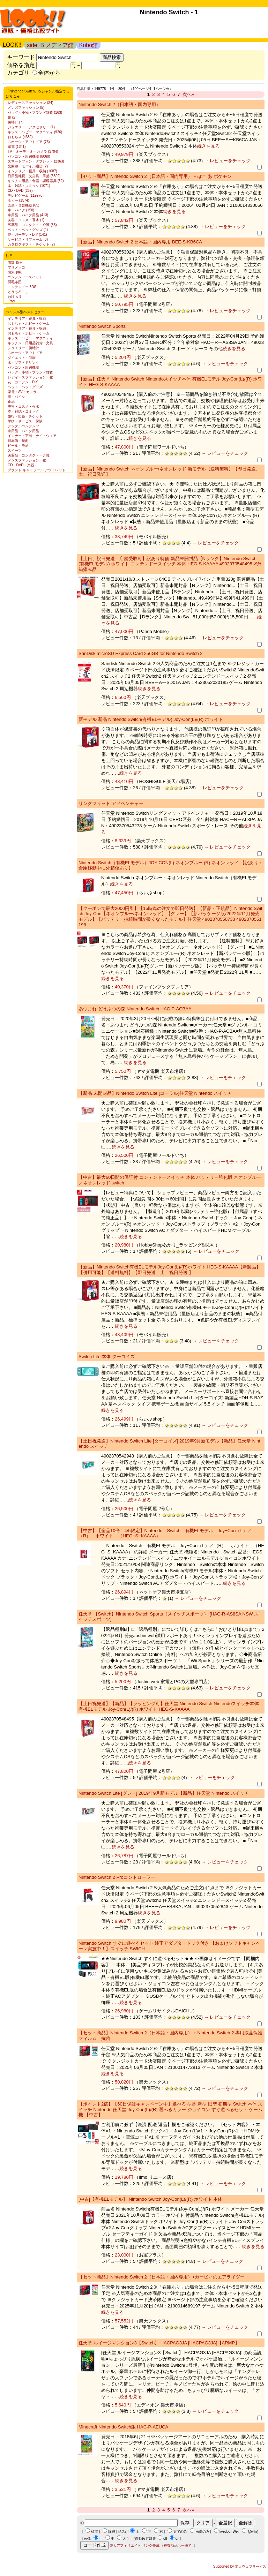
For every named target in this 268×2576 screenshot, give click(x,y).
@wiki (252, 2531)
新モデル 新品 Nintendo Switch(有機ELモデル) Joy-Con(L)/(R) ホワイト (151, 719)
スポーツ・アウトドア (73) (29, 142)
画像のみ (202, 2531)
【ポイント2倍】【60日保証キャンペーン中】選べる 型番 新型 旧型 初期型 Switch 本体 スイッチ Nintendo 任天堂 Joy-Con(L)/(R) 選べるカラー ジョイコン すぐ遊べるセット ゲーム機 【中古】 (170, 2109)
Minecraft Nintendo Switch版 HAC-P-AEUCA (123, 2427)
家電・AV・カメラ (22, 392)
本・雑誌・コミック (23, 411)
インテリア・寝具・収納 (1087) (32, 171)
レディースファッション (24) (30, 103)
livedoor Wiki (229, 2531)
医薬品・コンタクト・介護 (29, 455)
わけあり (15, 297)
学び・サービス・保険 (25, 421)
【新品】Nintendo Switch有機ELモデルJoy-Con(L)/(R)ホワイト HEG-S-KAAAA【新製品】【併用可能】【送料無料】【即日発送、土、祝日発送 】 (170, 1269)
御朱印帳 (15, 272)
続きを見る (208, 146)
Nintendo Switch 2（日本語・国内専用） (120, 104)
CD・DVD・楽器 (21, 465)
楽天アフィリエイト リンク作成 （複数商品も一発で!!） (153, 2545)
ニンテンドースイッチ (25, 277)
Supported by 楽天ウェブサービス (239, 2566)
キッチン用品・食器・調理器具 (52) (36, 181)
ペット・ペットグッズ (25, 387)
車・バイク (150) (21, 210)
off (165, 2538)
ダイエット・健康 (22, 358)
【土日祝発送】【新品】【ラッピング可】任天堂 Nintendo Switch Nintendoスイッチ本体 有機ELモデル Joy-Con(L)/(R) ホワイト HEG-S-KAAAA (169, 1706)
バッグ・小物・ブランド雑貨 (30, 372)
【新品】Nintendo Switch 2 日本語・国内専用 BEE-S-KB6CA (140, 241)
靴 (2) (12, 117)
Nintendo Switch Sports (102, 326)
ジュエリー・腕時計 (23, 348)
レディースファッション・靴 (30, 377)
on (177, 2538)
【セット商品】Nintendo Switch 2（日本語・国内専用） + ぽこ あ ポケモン (155, 176)
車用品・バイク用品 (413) (28, 215)
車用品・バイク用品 (23, 431)
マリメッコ (16, 267)
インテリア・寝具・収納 (27, 319)
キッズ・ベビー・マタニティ (30, 338)
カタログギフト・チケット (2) (31, 244)
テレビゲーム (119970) (26, 195)
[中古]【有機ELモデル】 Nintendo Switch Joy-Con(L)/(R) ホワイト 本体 (150, 2199)
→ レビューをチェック (227, 160)
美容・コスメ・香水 (23, 406)
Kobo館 (88, 45)
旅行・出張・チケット (25, 416)
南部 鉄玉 (15, 262)
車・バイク (16, 397)
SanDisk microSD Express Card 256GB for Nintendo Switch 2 (140, 653)
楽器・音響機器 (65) (23, 205)
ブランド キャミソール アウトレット (37, 470)
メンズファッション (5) (26, 108)
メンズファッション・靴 (27, 460)
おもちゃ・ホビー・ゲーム (29, 323)
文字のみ (180, 2531)
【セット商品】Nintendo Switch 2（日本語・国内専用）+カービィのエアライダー (162, 2277)
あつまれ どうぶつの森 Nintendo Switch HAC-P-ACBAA (135, 1008)
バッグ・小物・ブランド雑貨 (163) (35, 112)
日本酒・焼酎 (18, 441)
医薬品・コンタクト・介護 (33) (32, 225)
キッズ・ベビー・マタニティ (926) (35, 132)
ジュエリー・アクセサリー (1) (31, 127)
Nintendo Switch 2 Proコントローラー (117, 1877)
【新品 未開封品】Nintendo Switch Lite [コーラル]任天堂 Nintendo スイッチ (155, 1093)
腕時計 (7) (15, 122)
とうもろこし (18, 292)
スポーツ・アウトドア (25, 353)
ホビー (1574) (18, 200)
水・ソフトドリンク (23, 362)
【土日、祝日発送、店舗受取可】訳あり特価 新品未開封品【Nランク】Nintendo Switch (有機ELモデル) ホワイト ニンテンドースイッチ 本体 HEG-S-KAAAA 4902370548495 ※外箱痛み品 (170, 564)
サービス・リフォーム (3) (28, 239)
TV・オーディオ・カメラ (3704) (33, 151)
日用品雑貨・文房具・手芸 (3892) (34, 176)
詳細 (111, 2531)
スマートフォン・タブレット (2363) (36, 161)
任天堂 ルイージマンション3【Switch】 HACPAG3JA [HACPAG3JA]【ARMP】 (159, 2342)
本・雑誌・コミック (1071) (29, 186)
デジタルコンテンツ (23, 426)
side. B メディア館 (50, 45)
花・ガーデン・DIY (23, 382)
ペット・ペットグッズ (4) (28, 230)
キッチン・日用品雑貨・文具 (30, 343)
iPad (11, 301)
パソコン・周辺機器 (23, 367)
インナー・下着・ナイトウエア (32, 436)
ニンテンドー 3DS (22, 287)
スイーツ (15, 450)
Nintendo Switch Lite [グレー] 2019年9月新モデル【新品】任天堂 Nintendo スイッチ (164, 1793)
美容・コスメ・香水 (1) (26, 220)
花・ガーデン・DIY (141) (27, 234)
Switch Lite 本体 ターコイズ (107, 1356)
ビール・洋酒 (18, 445)
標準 (94, 2531)
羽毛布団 (15, 282)
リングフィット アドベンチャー (111, 803)
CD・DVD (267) (20, 191)
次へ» (188, 94)
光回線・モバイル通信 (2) (28, 166)
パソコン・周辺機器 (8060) (29, 156)
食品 (11, 402)
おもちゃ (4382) (20, 137)
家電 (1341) (17, 147)
